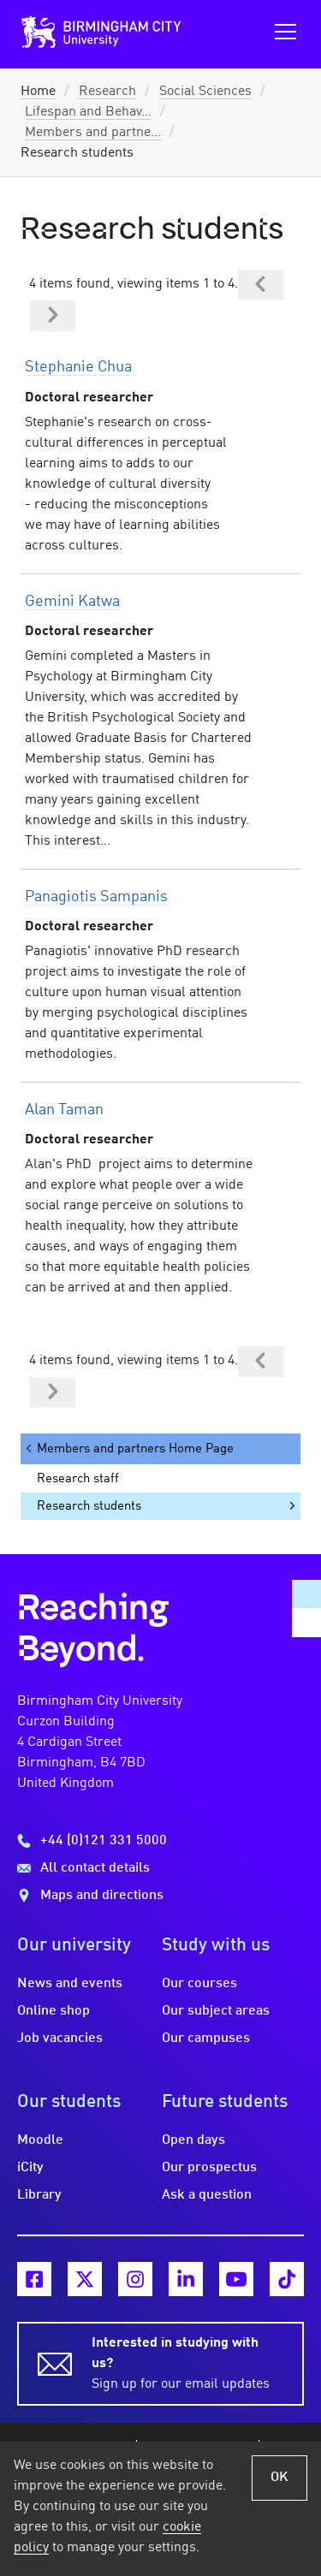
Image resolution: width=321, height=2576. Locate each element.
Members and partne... (93, 132)
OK (279, 2477)
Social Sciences (205, 91)
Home (38, 91)
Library (39, 2195)
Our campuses (206, 2038)
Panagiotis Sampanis (96, 897)
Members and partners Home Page (128, 1448)
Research (107, 91)
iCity (30, 2168)
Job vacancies (60, 2038)
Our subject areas (216, 2011)
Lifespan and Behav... (88, 112)
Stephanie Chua (78, 367)
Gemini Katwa (72, 601)
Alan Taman (64, 1110)
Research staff (78, 1479)
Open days (193, 2140)
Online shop (53, 2011)
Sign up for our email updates (187, 2362)
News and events (69, 1984)
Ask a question (207, 2195)
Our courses (199, 1984)
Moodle (40, 2140)
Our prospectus (209, 2168)
